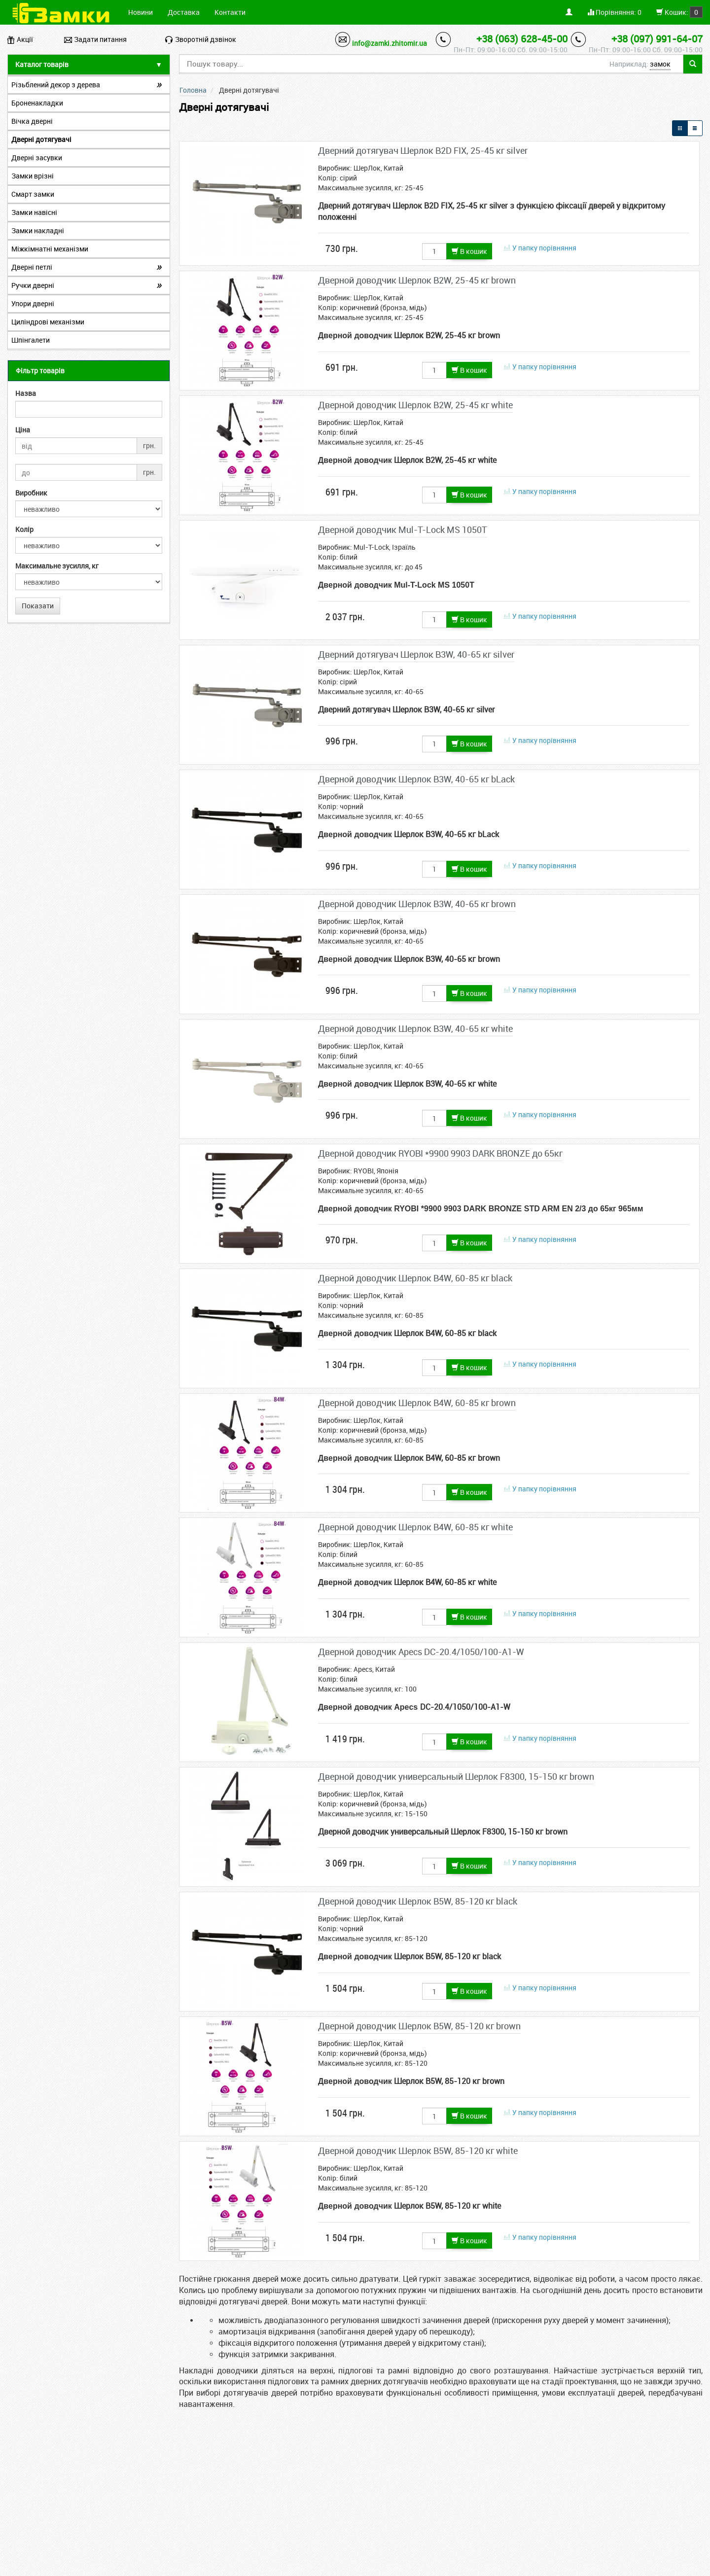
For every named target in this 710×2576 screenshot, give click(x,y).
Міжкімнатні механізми (49, 248)
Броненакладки (37, 102)
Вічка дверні (32, 121)
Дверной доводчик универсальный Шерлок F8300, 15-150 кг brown (456, 1776)
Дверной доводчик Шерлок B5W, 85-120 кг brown (419, 2026)
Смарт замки (32, 194)
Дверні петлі (31, 267)
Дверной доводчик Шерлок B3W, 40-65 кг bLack (416, 779)
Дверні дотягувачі (41, 139)
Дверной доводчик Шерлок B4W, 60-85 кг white (415, 1527)
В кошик (469, 251)
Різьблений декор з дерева (55, 84)
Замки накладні (37, 230)
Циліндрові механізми (47, 321)
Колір (24, 529)
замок (660, 64)
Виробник (31, 492)
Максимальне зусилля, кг (57, 565)
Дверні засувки (36, 157)
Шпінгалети (30, 340)
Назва (25, 393)
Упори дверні (32, 303)
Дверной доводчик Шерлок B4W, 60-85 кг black (415, 1278)
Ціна (22, 429)
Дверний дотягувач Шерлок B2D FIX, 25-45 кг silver (423, 150)
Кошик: (679, 12)
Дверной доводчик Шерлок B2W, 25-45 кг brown (417, 280)
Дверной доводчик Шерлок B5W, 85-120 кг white (418, 2150)
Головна (193, 90)
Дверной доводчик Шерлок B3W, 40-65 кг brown (417, 904)
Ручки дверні (32, 285)
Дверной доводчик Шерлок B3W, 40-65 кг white (415, 1028)
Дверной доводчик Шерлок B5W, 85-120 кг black (417, 1901)
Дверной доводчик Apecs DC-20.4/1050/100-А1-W (421, 1652)
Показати (38, 605)
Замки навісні (34, 212)
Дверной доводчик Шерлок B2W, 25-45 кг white (415, 405)
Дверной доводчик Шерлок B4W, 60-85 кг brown (417, 1403)
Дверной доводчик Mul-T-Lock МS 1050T (402, 529)
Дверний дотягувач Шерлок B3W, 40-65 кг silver (416, 654)
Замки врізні (32, 175)
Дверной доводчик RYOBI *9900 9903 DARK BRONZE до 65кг (440, 1153)
